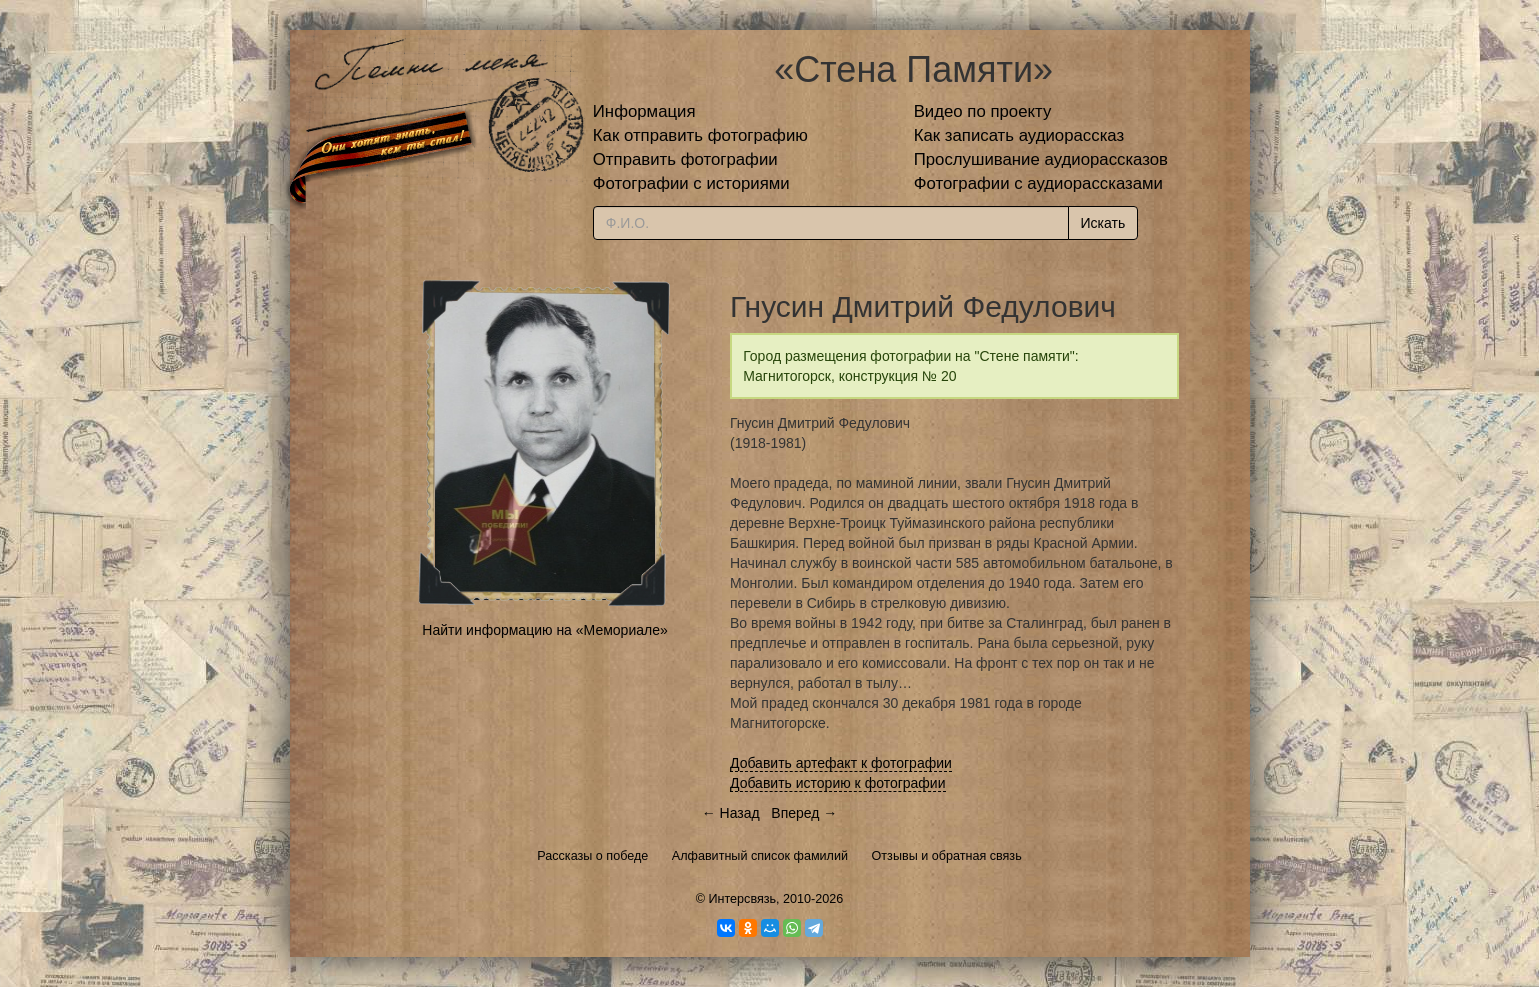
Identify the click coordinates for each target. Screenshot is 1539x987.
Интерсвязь (742, 899)
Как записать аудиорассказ (1019, 135)
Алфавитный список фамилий (760, 856)
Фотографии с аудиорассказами (1038, 183)
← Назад (731, 813)
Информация (644, 111)
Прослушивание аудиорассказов (1041, 159)
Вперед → (804, 813)
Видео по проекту (983, 111)
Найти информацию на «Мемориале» (544, 630)
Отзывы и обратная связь (947, 856)
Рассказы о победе (592, 856)
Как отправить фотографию (700, 135)
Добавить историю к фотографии (838, 783)
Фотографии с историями (691, 183)
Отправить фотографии (685, 159)
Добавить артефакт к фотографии (841, 763)
